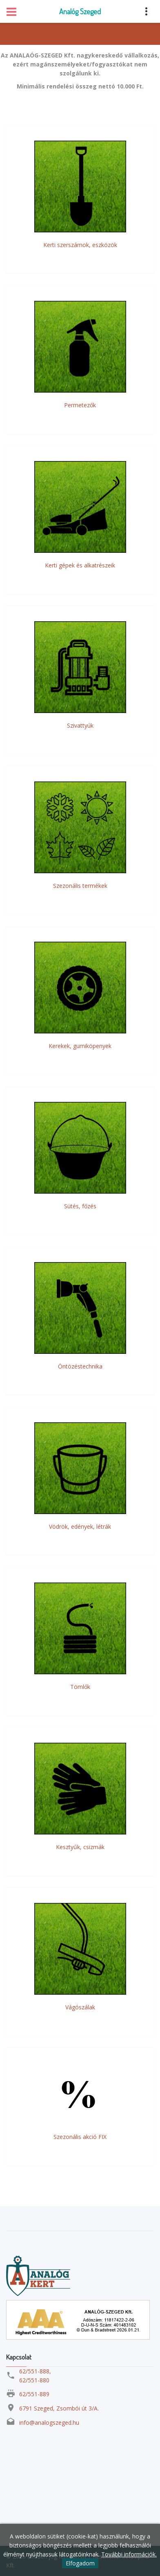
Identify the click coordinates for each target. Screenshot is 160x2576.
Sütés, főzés (80, 1206)
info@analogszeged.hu (49, 2422)
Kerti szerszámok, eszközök (80, 245)
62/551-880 (34, 2380)
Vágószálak (80, 2007)
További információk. (129, 2554)
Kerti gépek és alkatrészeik (80, 565)
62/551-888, (35, 2371)
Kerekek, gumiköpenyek (80, 1046)
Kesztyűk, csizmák (80, 1847)
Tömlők (80, 1687)
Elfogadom (80, 2563)
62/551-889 (34, 2394)
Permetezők (80, 405)
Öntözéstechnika (80, 1366)
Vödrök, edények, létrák (80, 1526)
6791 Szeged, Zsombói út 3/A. (59, 2408)
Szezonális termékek (80, 886)
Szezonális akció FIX (80, 2137)
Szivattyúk (80, 725)
